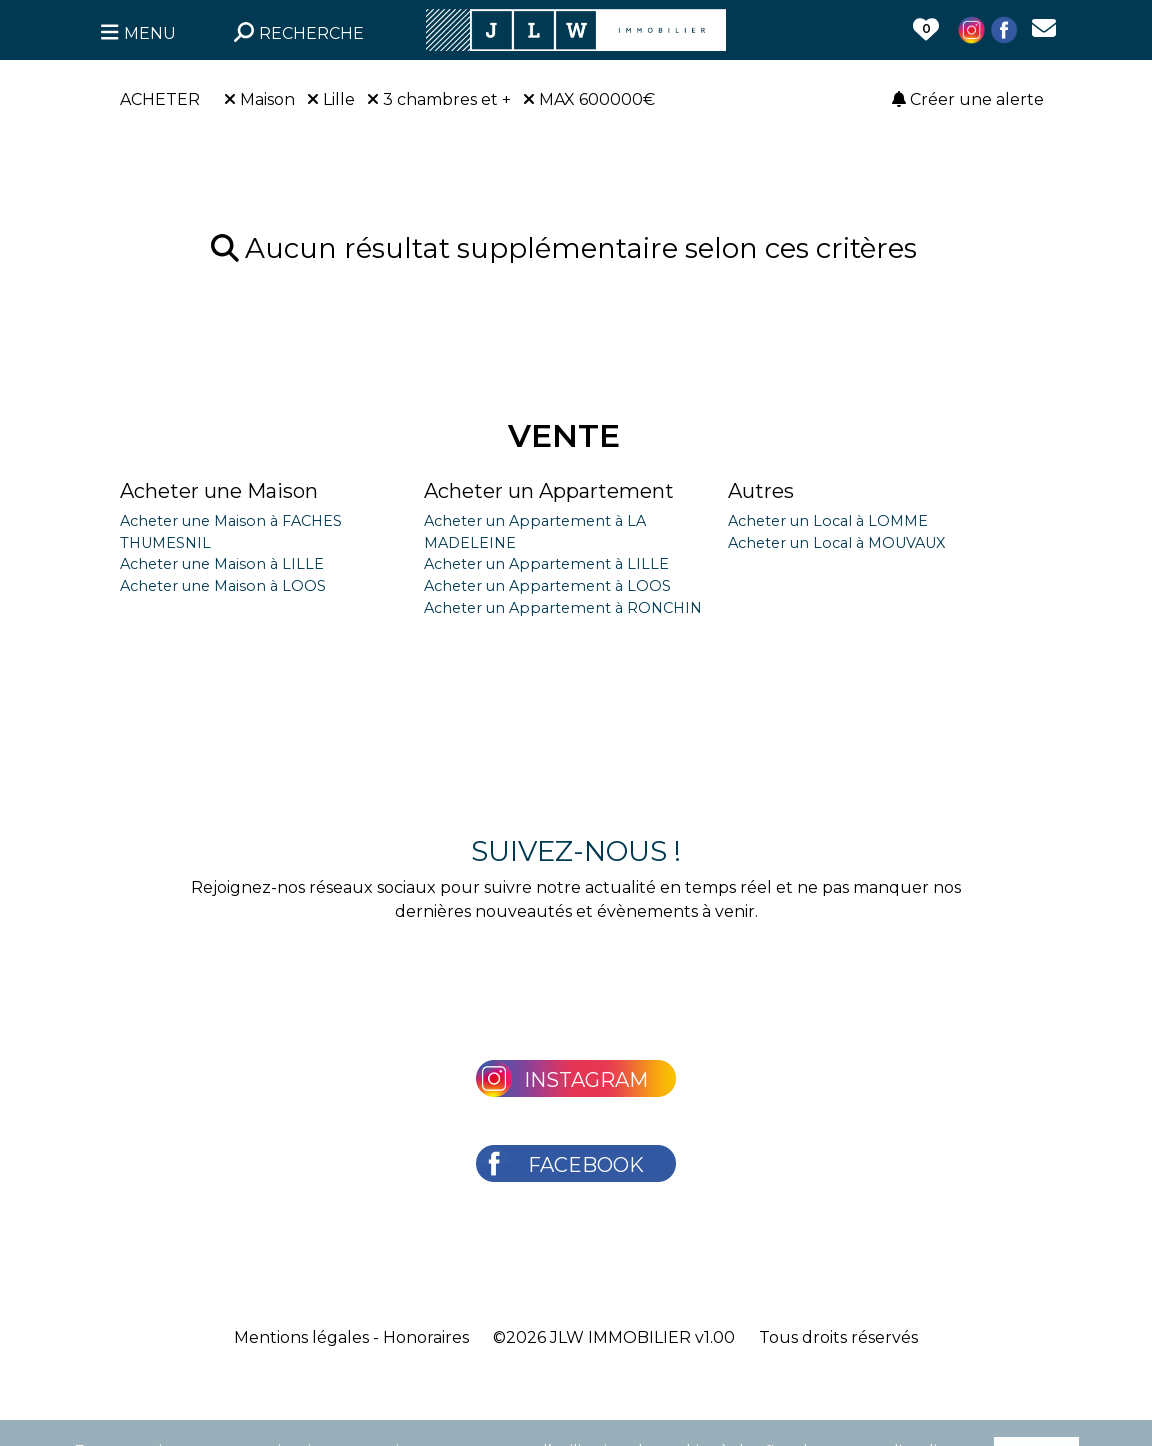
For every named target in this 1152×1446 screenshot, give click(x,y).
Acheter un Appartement (549, 491)
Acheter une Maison (219, 491)
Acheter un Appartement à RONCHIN (563, 608)
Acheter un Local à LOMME (828, 521)
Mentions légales (301, 1337)
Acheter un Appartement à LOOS (547, 586)
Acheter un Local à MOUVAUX (836, 543)
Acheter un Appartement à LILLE (546, 564)
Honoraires (426, 1337)
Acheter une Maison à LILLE (222, 564)
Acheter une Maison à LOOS (223, 586)
